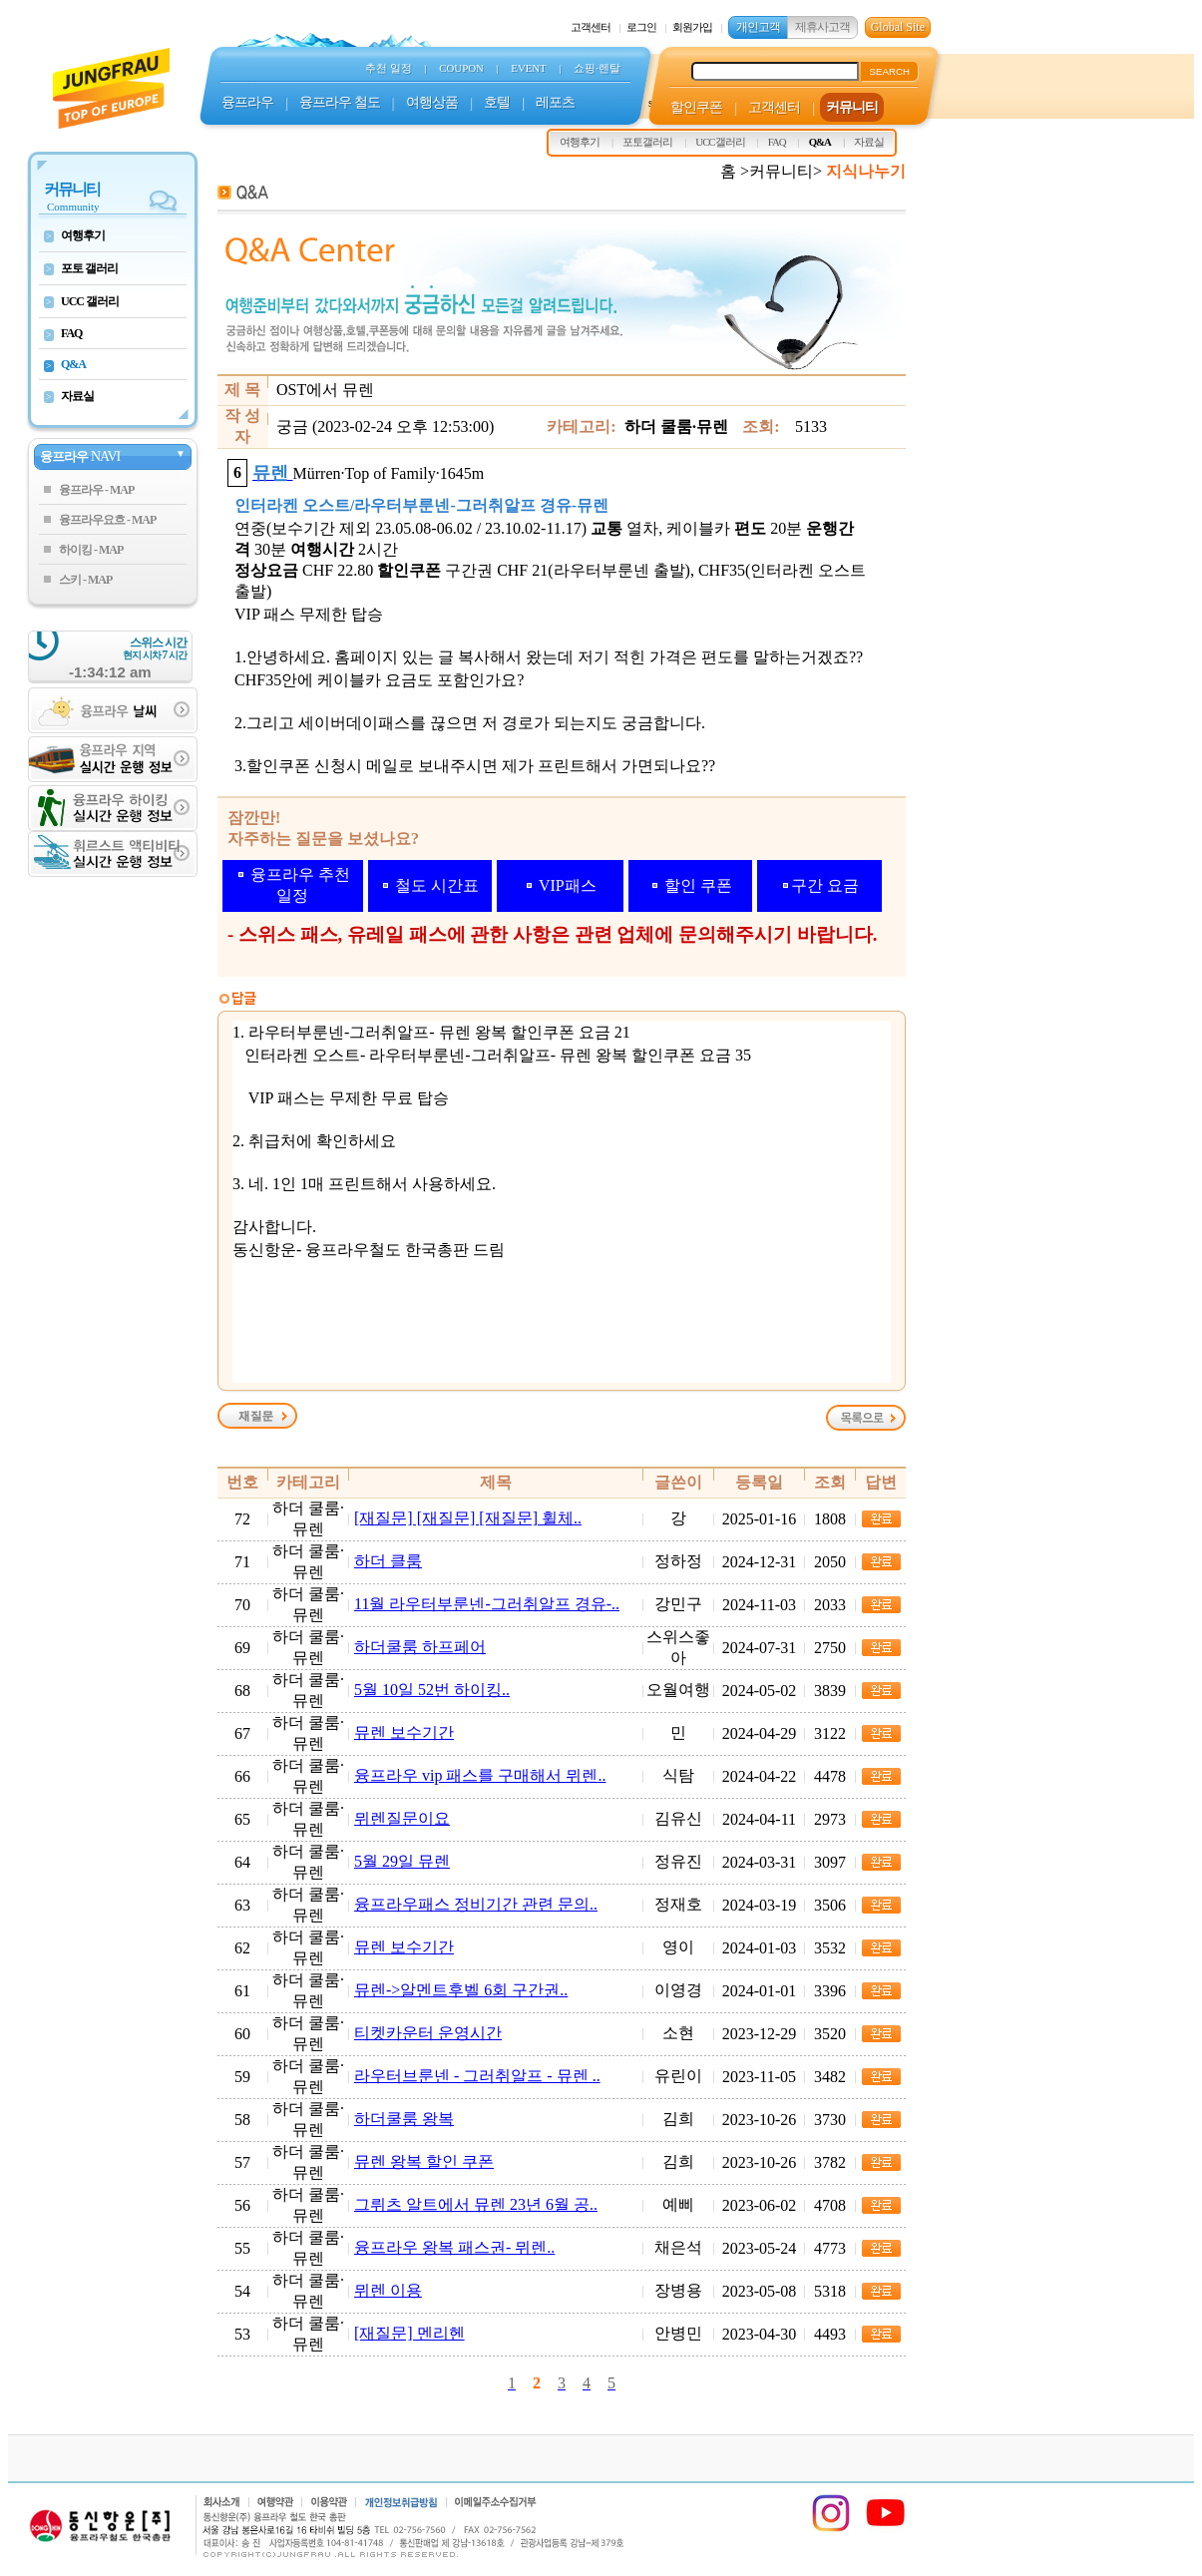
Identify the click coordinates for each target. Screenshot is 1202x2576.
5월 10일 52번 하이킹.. (432, 1689)
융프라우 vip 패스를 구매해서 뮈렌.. (479, 1775)
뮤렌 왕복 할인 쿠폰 (424, 2161)
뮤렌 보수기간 (404, 1732)
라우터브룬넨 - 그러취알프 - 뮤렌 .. (477, 2075)
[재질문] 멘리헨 (409, 2333)
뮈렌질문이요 (402, 1818)
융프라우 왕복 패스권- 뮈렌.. (454, 2247)
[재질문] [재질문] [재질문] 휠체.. (468, 1517)
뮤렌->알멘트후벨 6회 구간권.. (461, 1989)
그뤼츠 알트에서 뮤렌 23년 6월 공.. (476, 2204)
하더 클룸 (388, 1560)
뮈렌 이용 (388, 2290)
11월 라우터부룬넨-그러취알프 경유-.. (486, 1603)
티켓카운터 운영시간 (428, 2032)
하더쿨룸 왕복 (404, 2118)
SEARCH (889, 71)
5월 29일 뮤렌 (402, 1861)
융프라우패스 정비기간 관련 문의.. (476, 1904)
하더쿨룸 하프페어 (420, 1646)
